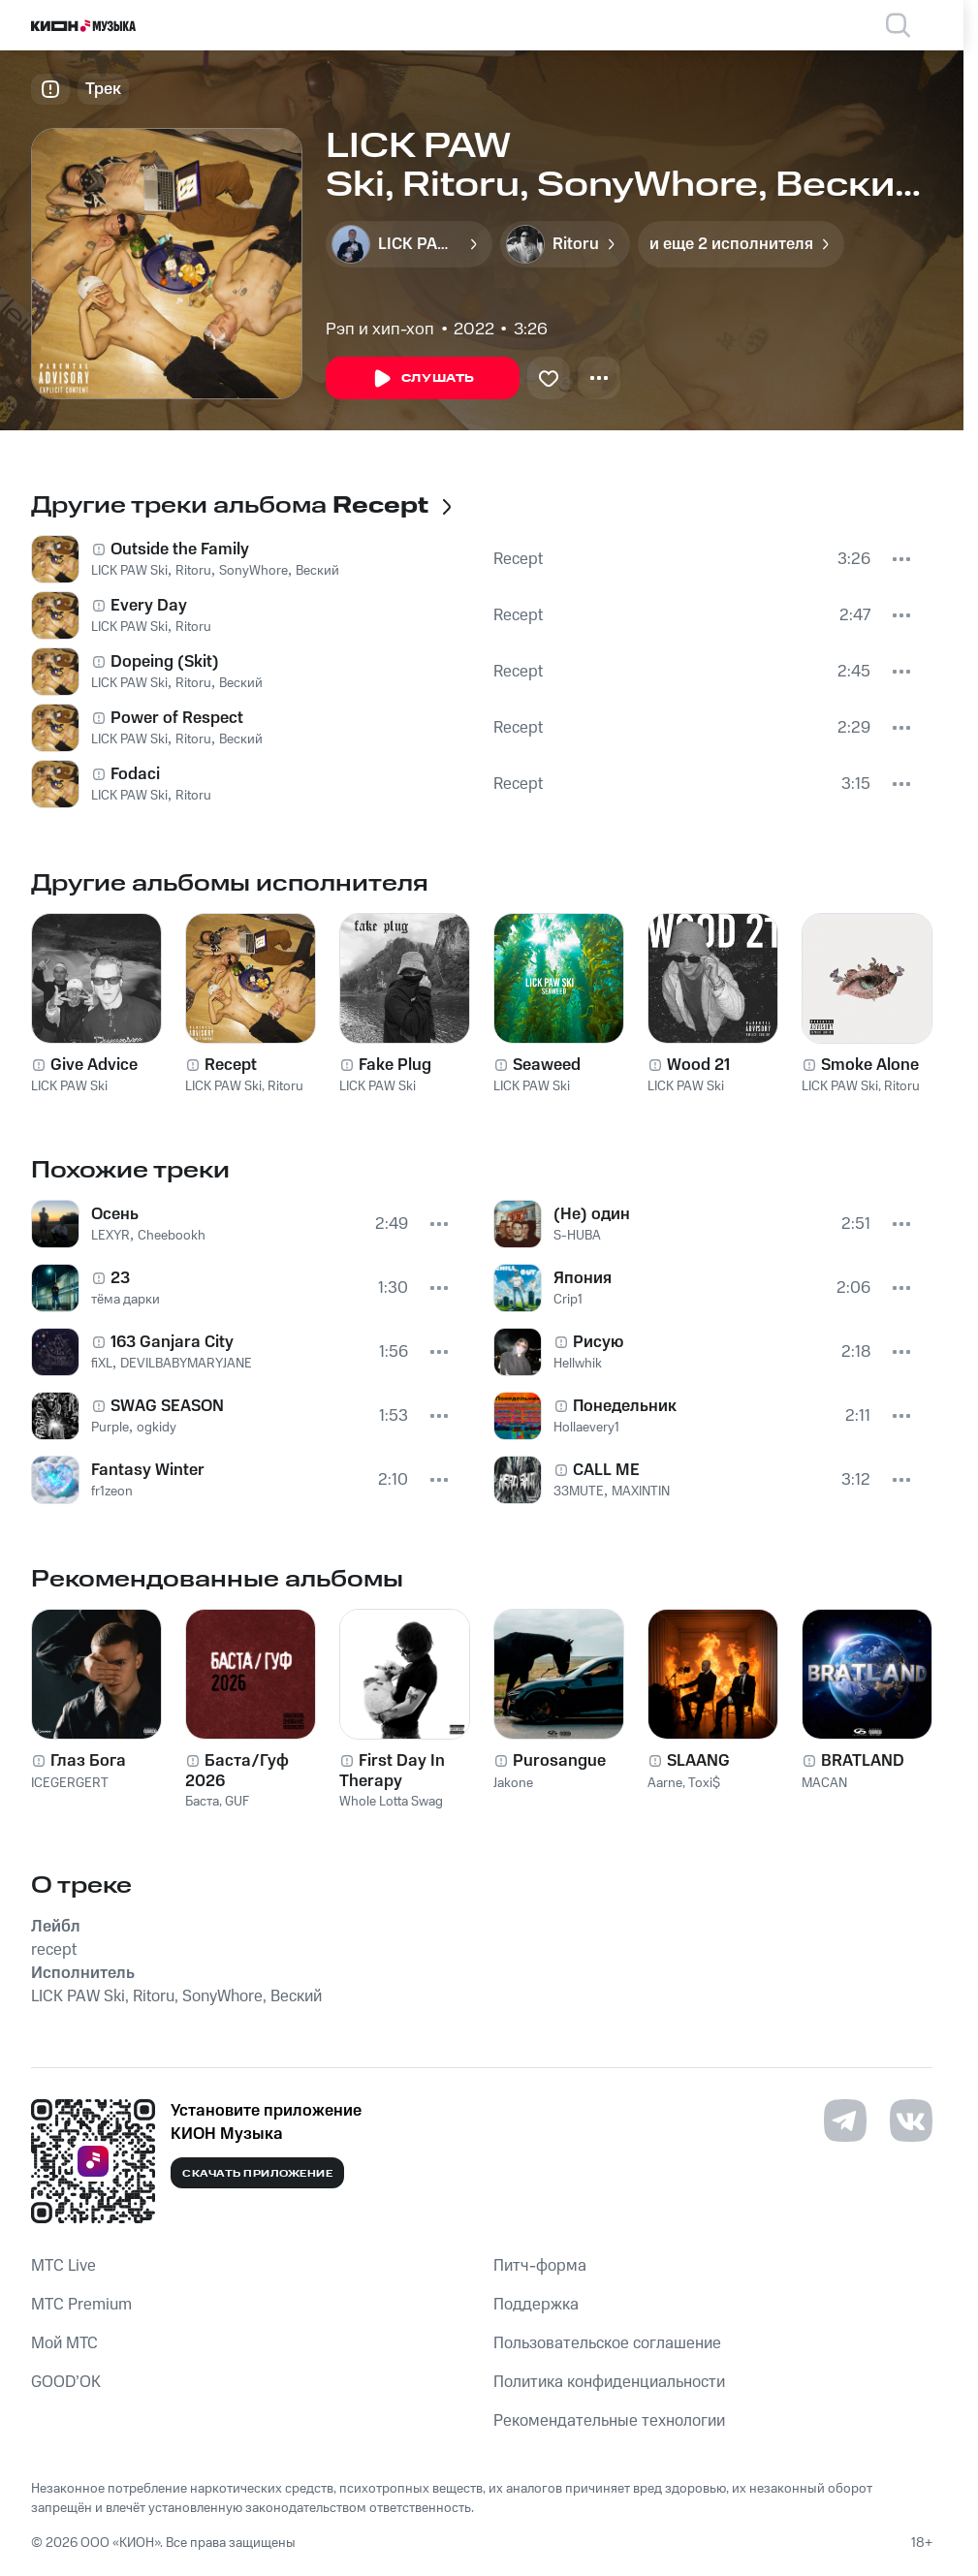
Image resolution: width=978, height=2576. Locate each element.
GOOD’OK (66, 2382)
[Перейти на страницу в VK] (911, 2120)
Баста (202, 1801)
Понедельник (625, 1406)
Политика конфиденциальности (609, 2382)
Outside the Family (179, 549)
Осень (115, 1214)
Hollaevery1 (586, 1427)
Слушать (422, 379)
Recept (518, 559)
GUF (237, 1801)
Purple (110, 1427)
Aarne (664, 1783)
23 (120, 1278)
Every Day (148, 605)
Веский (317, 571)
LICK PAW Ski (129, 571)
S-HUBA (577, 1235)
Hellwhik (577, 1363)
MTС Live (63, 2266)
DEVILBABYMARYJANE (186, 1363)
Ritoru (193, 571)
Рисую (598, 1342)
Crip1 (568, 1299)
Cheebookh (171, 1235)
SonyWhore (253, 571)
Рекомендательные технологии (609, 2421)
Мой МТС (64, 2343)
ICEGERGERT (70, 1783)
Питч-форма (539, 2266)
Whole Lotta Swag (391, 1801)
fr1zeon (112, 1491)
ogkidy (156, 1427)
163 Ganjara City (172, 1342)
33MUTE (578, 1491)
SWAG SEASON (167, 1406)
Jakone (513, 1783)
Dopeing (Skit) (164, 662)
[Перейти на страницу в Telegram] (845, 2120)
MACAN (824, 1783)
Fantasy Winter (148, 1470)
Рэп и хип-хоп (380, 329)
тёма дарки (125, 1299)
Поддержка (536, 2304)
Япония (582, 1278)
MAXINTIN (641, 1491)
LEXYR (110, 1235)
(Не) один (591, 1214)
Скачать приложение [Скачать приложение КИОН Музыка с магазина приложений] (257, 2174)
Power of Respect (176, 718)
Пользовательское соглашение (607, 2343)
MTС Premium (81, 2304)
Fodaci (135, 774)
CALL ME (606, 1470)
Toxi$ (704, 1783)
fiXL (101, 1363)
